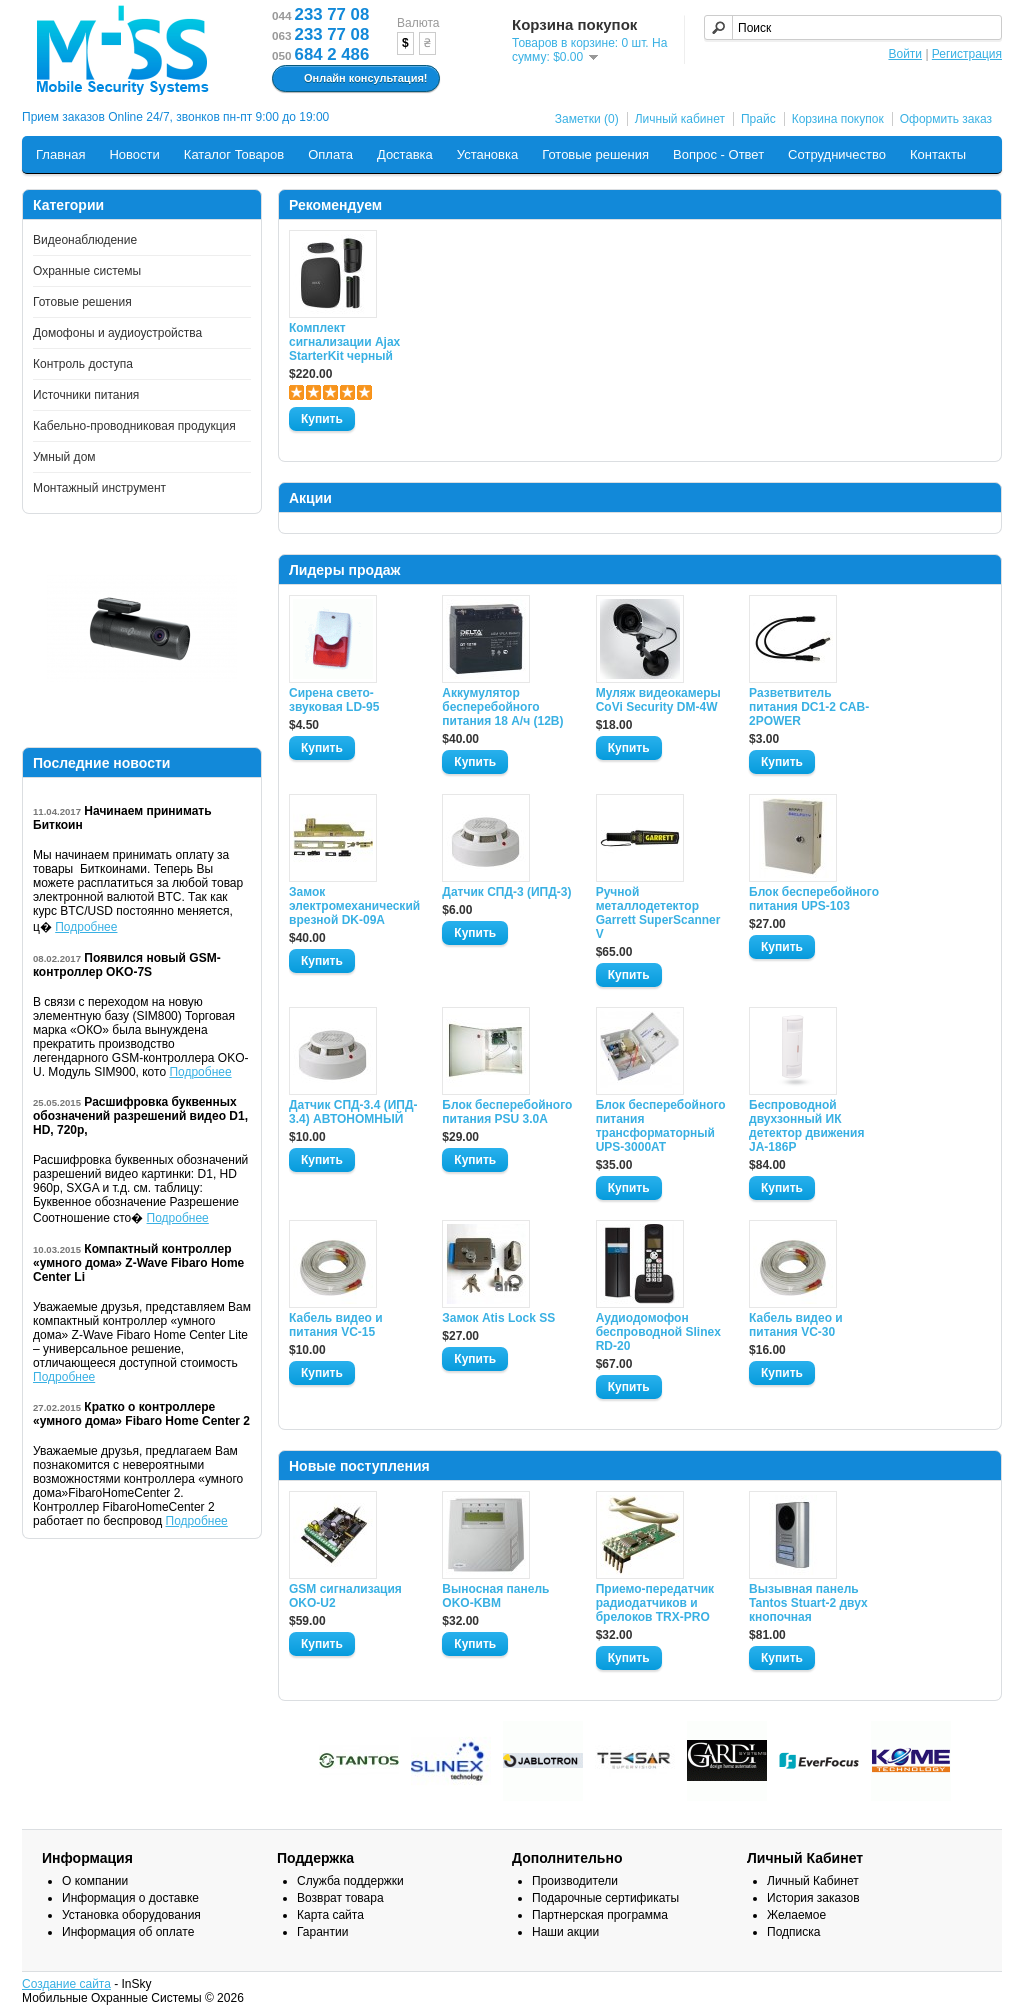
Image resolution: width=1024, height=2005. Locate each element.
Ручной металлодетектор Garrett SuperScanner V (658, 913)
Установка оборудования (131, 1915)
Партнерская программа (600, 1915)
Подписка (793, 1932)
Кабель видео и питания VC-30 (796, 1325)
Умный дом (64, 457)
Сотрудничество (837, 154)
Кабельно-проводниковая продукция (134, 426)
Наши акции (565, 1932)
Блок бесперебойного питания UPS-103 (814, 899)
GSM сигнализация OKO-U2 (345, 1596)
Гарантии (322, 1932)
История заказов (813, 1898)
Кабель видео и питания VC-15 (336, 1325)
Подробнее (86, 927)
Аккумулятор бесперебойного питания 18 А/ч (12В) (502, 707)
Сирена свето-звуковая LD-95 (334, 700)
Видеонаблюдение (85, 240)
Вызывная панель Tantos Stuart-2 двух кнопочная (808, 1603)
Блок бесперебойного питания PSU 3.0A (507, 1112)
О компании (95, 1881)
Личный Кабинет (813, 1881)
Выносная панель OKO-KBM (495, 1596)
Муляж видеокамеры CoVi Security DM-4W (658, 700)
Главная (60, 154)
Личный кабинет (680, 119)
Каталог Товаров (234, 154)
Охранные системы (87, 271)
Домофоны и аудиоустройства (117, 333)
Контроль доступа (83, 364)
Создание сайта (66, 1984)
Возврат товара (340, 1898)
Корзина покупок (838, 119)
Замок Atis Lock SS (498, 1318)
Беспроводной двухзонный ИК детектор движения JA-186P (806, 1126)
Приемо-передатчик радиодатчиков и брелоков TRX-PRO (655, 1603)
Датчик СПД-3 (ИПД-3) (506, 892)
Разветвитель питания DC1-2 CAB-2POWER (809, 707)
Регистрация (967, 54)
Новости (134, 154)
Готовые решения (595, 154)
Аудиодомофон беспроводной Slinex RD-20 (658, 1332)
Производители (575, 1881)
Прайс (758, 119)
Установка (487, 154)
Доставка (405, 154)
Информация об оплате (128, 1932)
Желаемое (796, 1915)
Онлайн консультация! (353, 79)
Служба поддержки (350, 1881)
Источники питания (86, 395)
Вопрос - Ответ (718, 154)
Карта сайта (330, 1915)
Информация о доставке (130, 1898)
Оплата (330, 154)
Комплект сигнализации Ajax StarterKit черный (344, 342)
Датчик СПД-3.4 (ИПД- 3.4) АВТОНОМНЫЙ (353, 1112)
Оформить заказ (946, 119)
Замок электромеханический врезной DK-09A (354, 906)
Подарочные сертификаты (605, 1898)
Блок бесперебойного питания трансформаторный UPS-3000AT (661, 1126)
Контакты (938, 154)
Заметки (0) (587, 119)
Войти (905, 54)
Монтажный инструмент (99, 488)
